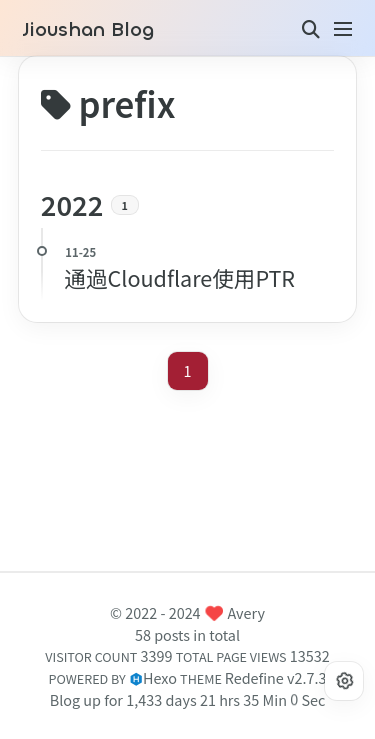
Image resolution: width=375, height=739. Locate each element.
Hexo (160, 677)
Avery (246, 612)
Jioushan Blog (88, 30)
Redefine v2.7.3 (276, 677)
